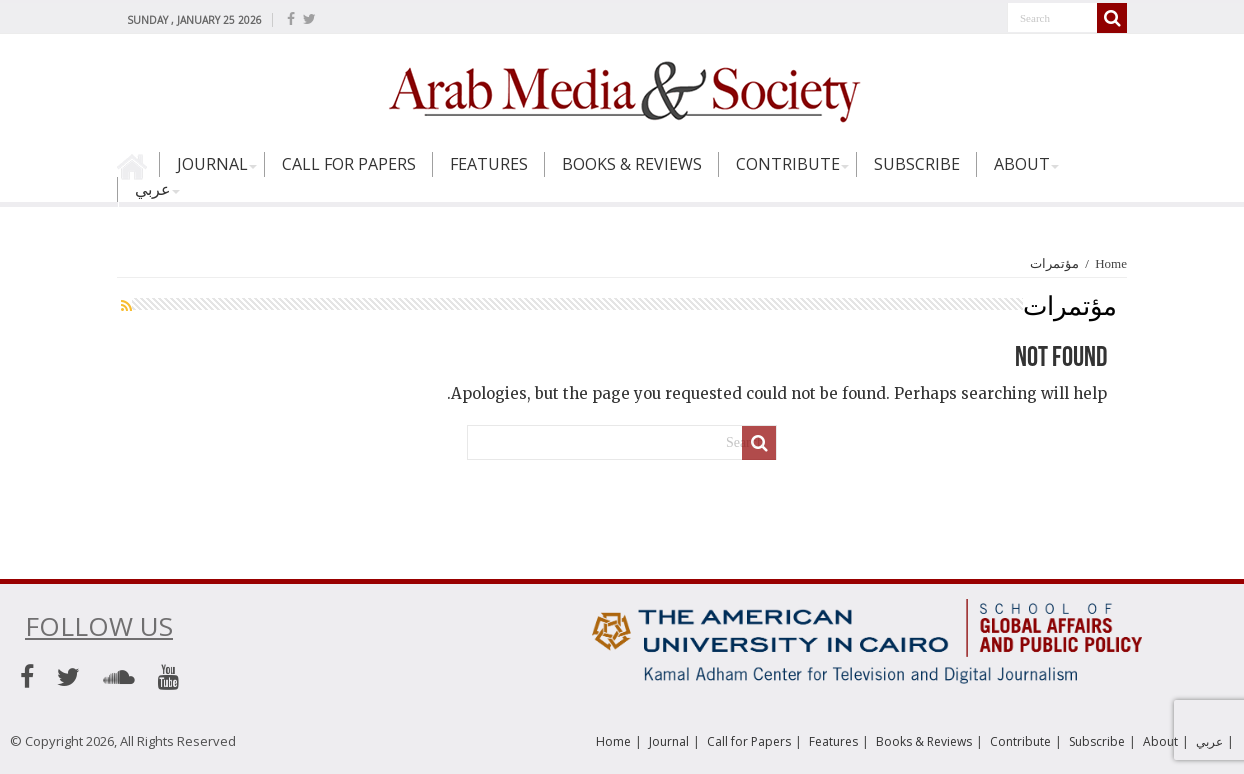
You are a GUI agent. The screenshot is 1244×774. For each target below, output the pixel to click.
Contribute (788, 164)
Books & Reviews (632, 164)
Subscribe (917, 164)
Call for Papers (349, 164)
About (1022, 164)
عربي (153, 189)
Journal (212, 164)
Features (489, 164)
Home (138, 173)
